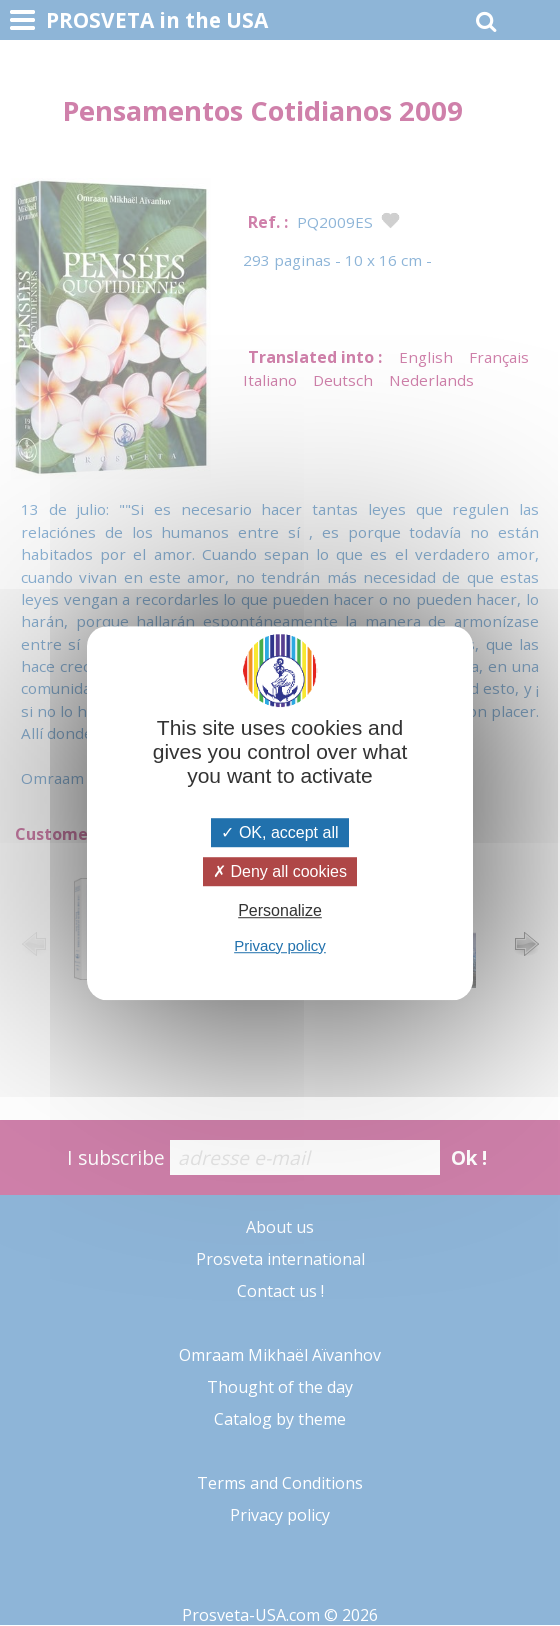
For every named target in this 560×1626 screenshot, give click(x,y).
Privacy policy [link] (280, 945)
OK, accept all (279, 832)
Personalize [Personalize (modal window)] (280, 911)
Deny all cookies (280, 871)
